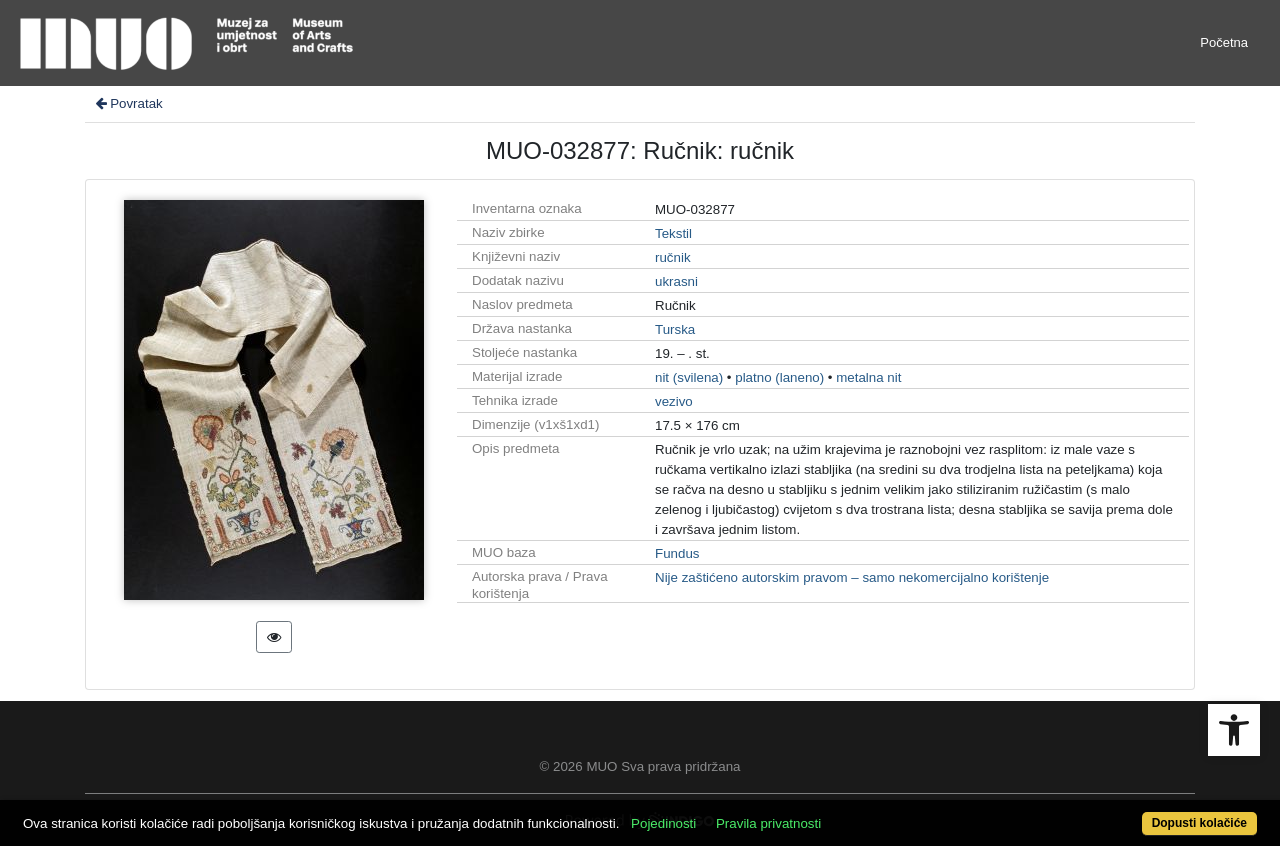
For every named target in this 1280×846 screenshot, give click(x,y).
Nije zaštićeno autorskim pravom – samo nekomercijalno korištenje (852, 577)
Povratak (128, 103)
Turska (675, 329)
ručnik (673, 257)
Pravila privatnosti (768, 823)
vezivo (674, 401)
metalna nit (868, 377)
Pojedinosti (663, 823)
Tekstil (673, 233)
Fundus (677, 553)
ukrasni (676, 281)
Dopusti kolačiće (1199, 823)
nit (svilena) (689, 377)
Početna (1224, 42)
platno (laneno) (779, 377)
